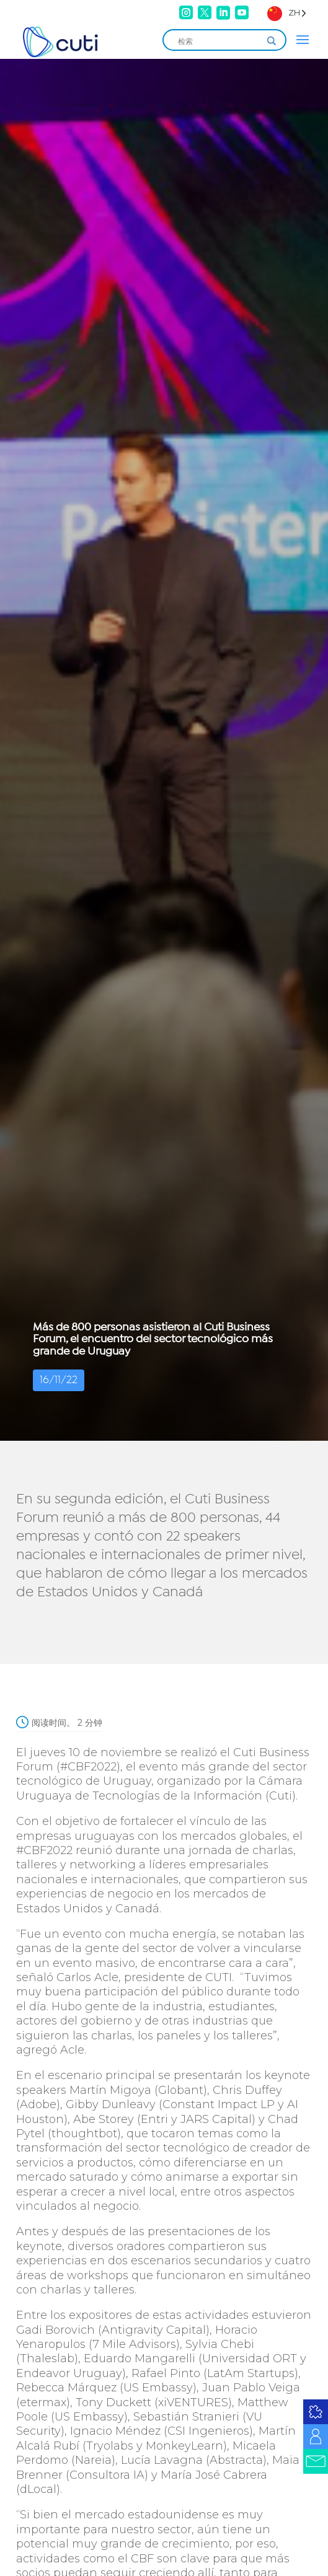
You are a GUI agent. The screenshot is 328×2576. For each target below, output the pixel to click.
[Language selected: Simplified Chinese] (286, 12)
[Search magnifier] (271, 40)
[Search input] (219, 40)
